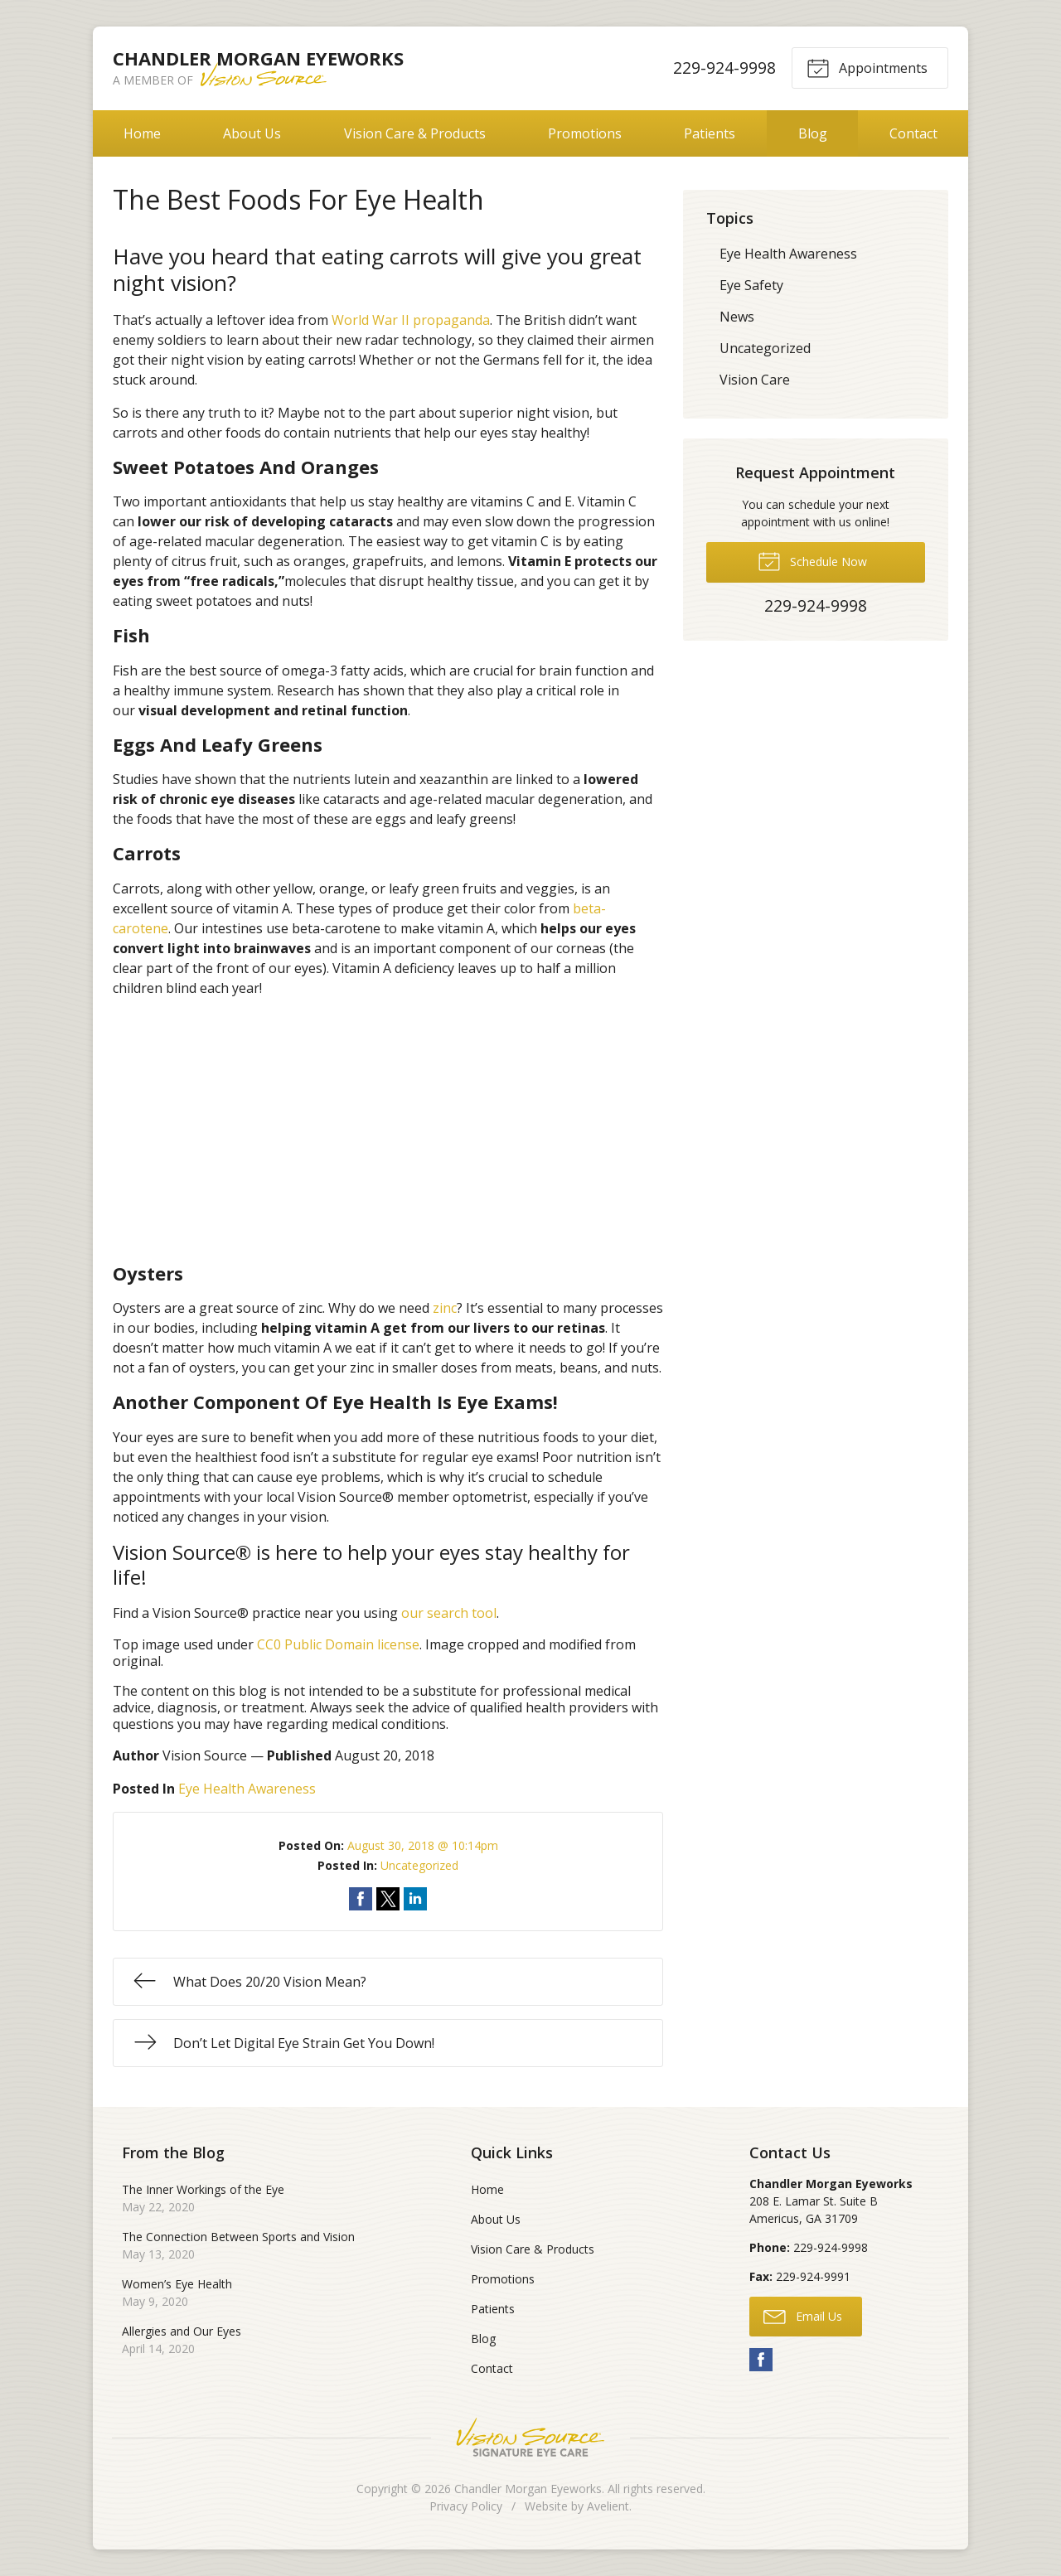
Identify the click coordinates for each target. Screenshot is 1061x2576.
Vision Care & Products (415, 133)
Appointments (867, 67)
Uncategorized (419, 1865)
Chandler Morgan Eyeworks (528, 2488)
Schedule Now (812, 560)
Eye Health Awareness (247, 1788)
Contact (913, 133)
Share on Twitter (388, 1898)
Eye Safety (751, 285)
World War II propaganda (411, 320)
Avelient (608, 2506)
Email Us (802, 2315)
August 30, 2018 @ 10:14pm (422, 1845)
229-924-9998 (724, 67)
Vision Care (754, 379)
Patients (709, 133)
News (736, 316)
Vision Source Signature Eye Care (530, 2437)
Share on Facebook (360, 1898)
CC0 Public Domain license (338, 1644)
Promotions (585, 133)
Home (142, 133)
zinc (445, 1308)
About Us (252, 133)
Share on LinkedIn (415, 1898)
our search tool (449, 1613)
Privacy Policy (465, 2506)
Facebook (761, 2359)
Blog (812, 133)
